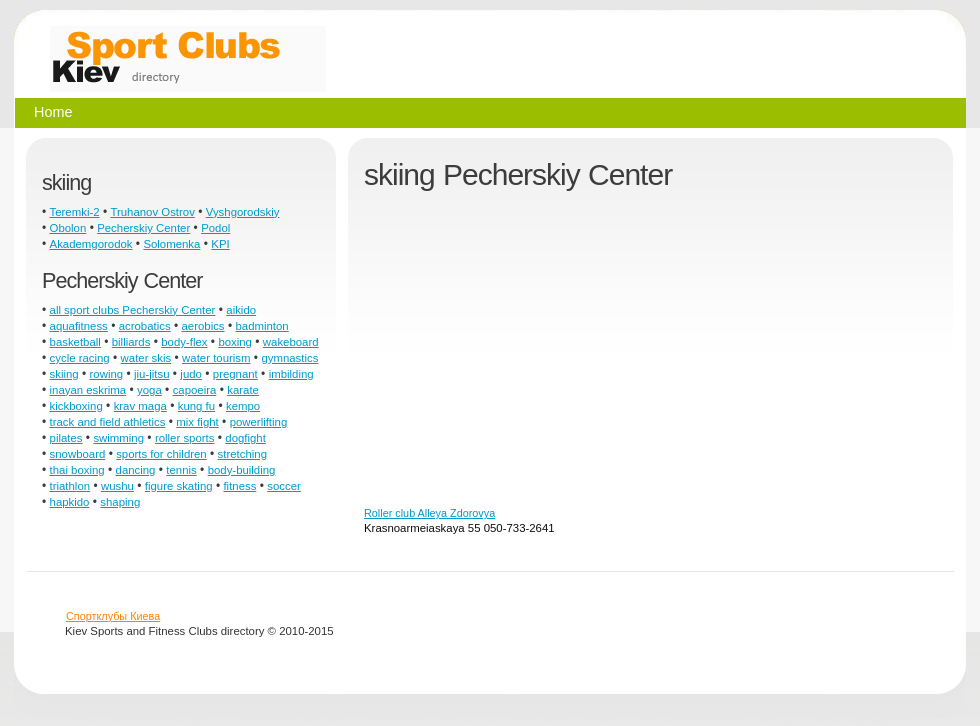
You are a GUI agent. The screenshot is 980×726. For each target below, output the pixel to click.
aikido (241, 310)
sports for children (161, 454)
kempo (243, 406)
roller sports (185, 438)
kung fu (196, 406)
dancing (136, 470)
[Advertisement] (584, 356)
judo (191, 374)
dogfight (245, 438)
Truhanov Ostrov (152, 212)
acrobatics (145, 326)
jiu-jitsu (151, 374)
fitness (239, 486)
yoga (149, 390)
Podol (215, 228)
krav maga (140, 406)
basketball (75, 342)
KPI (220, 244)
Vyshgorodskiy (243, 212)
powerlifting (259, 422)
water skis (146, 358)
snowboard (78, 454)
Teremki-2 (75, 212)
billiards (131, 342)
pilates (66, 438)
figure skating (179, 486)
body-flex (184, 342)
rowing (107, 374)
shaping (120, 502)
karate (243, 390)
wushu (117, 486)
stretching (242, 454)
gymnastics (289, 358)
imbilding (291, 374)
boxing (235, 342)
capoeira (195, 390)
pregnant (235, 374)
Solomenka (171, 244)
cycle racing (80, 358)
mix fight (197, 422)
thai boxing (77, 470)
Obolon (68, 228)
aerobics (203, 326)
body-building (242, 470)
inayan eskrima (88, 390)
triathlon (70, 486)
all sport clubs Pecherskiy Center (133, 310)
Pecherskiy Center (143, 228)
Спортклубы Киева (113, 616)
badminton (261, 326)
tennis (181, 470)
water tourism (216, 358)
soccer (284, 486)
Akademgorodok (91, 244)
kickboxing (76, 406)
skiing (64, 374)
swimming (118, 438)
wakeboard (291, 342)
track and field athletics (108, 422)
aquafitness (79, 326)
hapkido (70, 502)
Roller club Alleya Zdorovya (429, 513)
